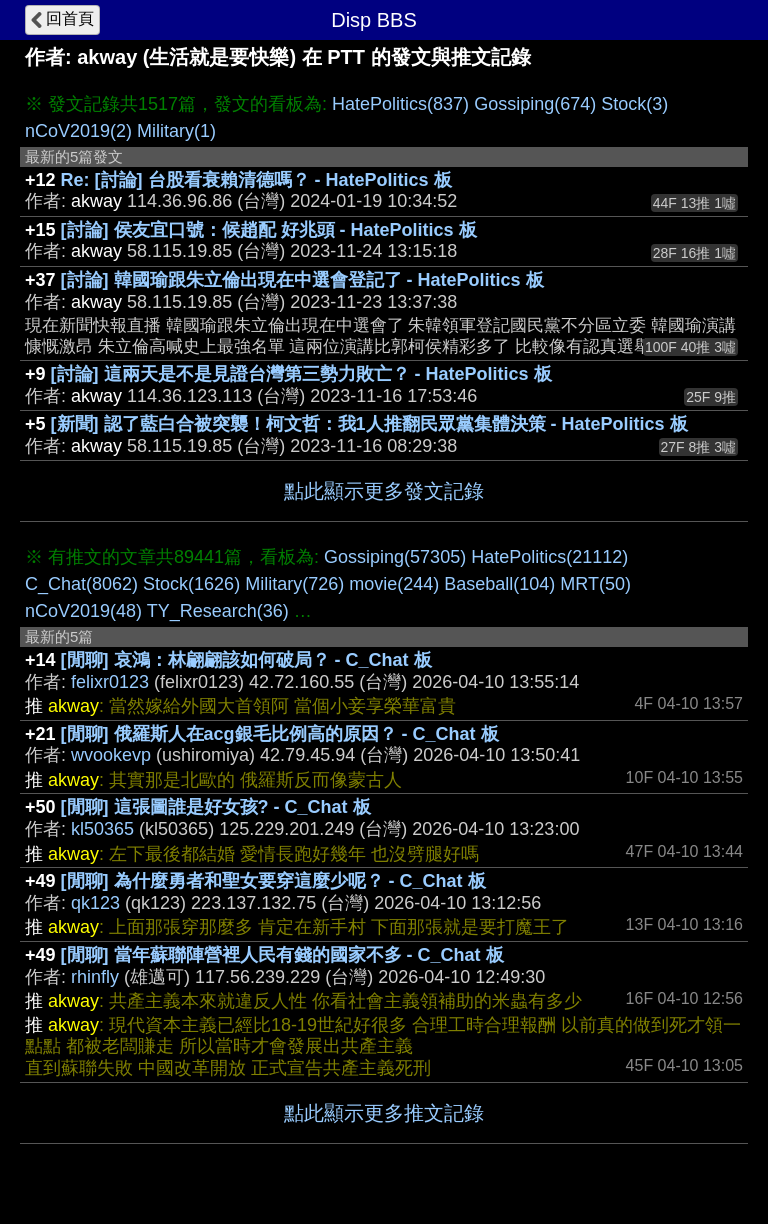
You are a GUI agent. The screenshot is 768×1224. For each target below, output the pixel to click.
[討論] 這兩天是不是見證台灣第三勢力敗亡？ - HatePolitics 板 (301, 374)
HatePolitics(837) (400, 104)
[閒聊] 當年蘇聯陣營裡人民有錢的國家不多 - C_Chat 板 (282, 955)
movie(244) (394, 584)
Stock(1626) (191, 584)
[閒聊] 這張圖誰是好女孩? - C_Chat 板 (216, 807)
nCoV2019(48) (83, 611)
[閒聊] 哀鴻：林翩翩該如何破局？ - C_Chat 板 (246, 660)
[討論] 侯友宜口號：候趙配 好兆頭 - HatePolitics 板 (269, 230)
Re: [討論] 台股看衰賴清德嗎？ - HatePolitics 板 (256, 180)
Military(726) (294, 584)
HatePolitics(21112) (549, 557)
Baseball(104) (499, 584)
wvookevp (111, 755)
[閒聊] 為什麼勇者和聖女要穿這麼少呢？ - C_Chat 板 (273, 881)
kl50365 (102, 829)
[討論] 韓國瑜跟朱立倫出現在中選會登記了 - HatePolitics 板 (302, 280)
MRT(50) (595, 584)
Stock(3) (634, 104)
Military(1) (176, 131)
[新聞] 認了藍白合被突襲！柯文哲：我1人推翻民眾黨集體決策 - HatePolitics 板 (369, 424)
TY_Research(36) (218, 611)
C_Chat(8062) (81, 584)
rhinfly (95, 977)
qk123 (95, 903)
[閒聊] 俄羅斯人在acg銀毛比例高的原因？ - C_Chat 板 (280, 734)
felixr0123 (110, 682)
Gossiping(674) (535, 104)
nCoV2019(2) (78, 131)
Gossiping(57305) (395, 557)
